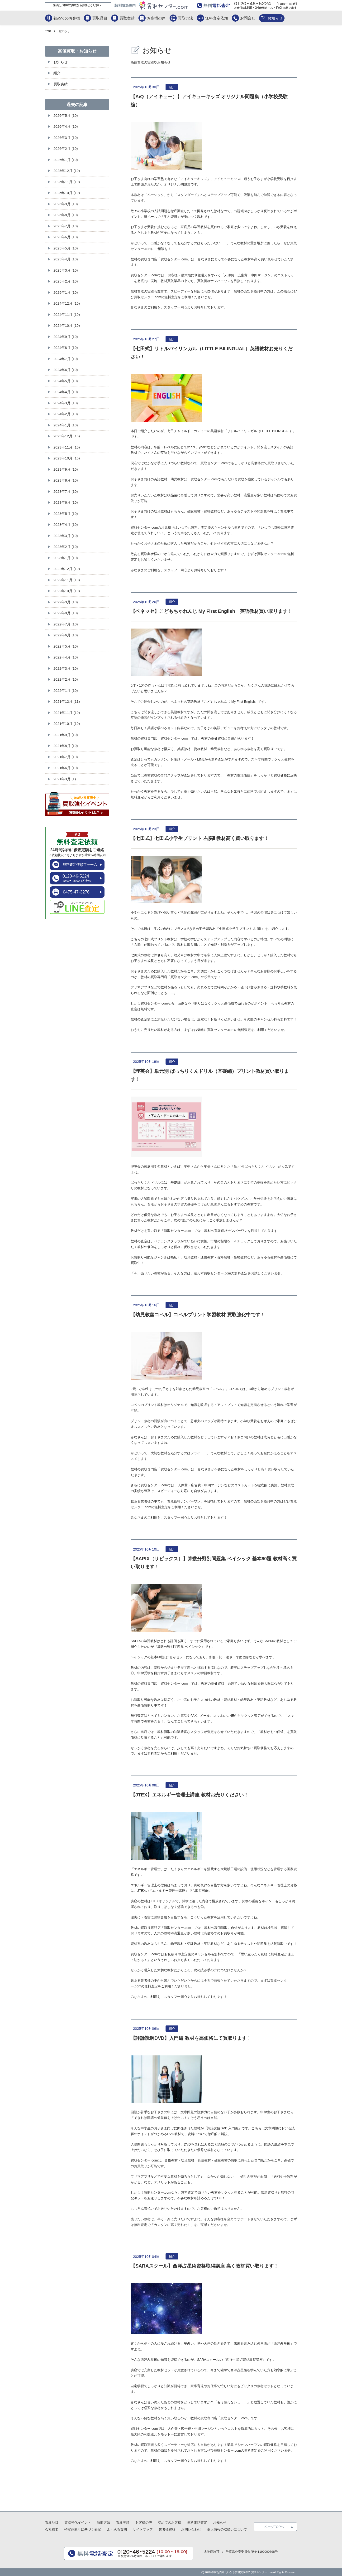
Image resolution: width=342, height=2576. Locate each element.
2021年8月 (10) (65, 746)
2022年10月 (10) (66, 591)
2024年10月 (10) (66, 325)
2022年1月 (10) (65, 690)
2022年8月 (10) (65, 613)
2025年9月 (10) (65, 204)
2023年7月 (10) (65, 491)
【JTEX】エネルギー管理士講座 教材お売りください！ (189, 1794)
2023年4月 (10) (65, 524)
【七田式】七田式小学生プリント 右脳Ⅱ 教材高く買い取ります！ (200, 838)
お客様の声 (143, 2522)
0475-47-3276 (76, 892)
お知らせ (60, 62)
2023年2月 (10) (65, 547)
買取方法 (103, 2522)
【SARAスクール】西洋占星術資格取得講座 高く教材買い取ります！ (204, 2266)
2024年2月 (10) (65, 414)
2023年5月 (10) (65, 514)
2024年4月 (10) (65, 392)
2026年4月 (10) (65, 126)
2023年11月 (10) (66, 447)
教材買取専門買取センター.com (151, 5)
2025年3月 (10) (65, 270)
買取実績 (60, 84)
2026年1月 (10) (65, 160)
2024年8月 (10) (65, 348)
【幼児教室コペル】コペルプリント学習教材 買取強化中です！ (198, 1314)
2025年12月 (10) (66, 171)
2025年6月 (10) (65, 237)
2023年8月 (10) (65, 480)
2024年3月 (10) (65, 403)
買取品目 (51, 2522)
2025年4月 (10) (65, 259)
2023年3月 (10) (65, 536)
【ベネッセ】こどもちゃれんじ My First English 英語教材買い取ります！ (211, 611)
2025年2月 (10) (65, 281)
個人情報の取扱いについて (227, 2529)
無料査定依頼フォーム (79, 865)
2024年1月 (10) (65, 425)
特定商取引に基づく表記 (82, 2529)
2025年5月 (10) (65, 248)
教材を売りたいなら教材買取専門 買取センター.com (242, 2572)
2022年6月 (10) (65, 635)
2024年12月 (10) (66, 303)
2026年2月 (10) (65, 148)
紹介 (57, 73)
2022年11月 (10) (66, 580)
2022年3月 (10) (65, 668)
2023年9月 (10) (65, 469)
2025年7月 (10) (65, 226)
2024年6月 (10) (65, 370)
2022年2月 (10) (65, 679)
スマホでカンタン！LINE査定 (77, 907)
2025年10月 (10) (66, 193)
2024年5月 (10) (65, 381)
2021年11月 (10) (66, 713)
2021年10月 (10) (66, 724)
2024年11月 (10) (66, 314)
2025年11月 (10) (66, 182)
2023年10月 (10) (66, 458)
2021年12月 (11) (66, 701)
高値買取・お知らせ (77, 51)
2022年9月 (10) (65, 602)
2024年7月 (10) (65, 359)
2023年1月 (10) (65, 558)
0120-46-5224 (78, 878)
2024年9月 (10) (65, 337)
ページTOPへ (274, 2527)
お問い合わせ (191, 2529)
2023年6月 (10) (65, 502)
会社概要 (51, 2529)
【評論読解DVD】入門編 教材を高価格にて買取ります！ (191, 2038)
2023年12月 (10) (66, 436)
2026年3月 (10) (65, 138)
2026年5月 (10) (65, 115)
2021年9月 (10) (65, 735)
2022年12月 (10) (66, 569)
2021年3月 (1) (64, 779)
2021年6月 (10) (65, 768)
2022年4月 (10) (65, 657)
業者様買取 (167, 2529)
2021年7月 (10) (65, 757)
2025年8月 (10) (65, 215)
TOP (48, 31)
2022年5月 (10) (65, 646)
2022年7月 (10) (65, 624)
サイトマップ (143, 2529)
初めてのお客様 (169, 2522)
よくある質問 (117, 2529)
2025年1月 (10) (65, 292)
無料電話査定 (247, 5)
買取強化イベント (77, 2522)
